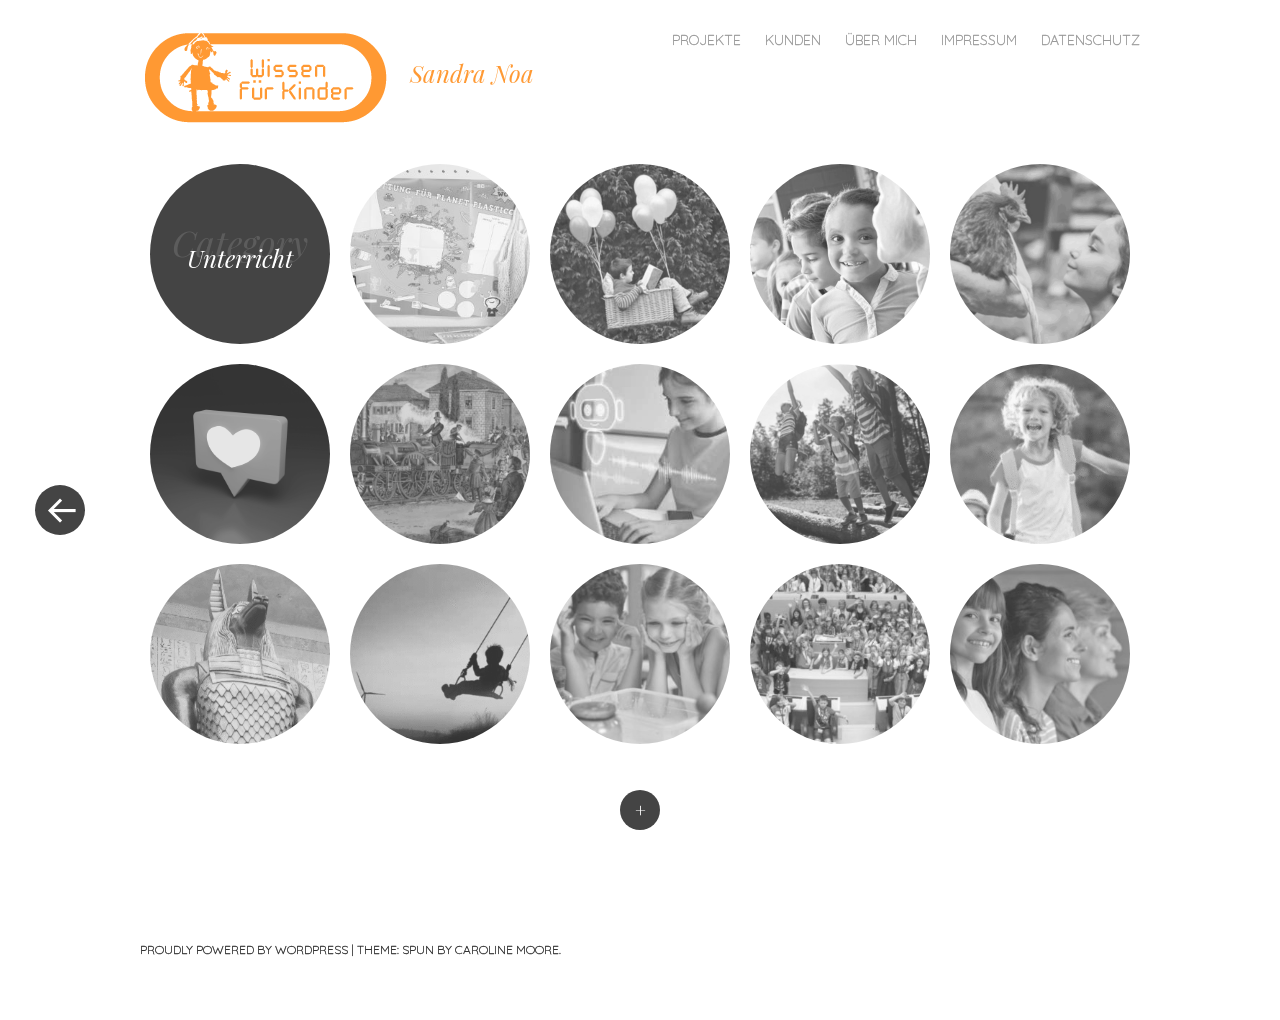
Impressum (979, 40)
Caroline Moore (507, 949)
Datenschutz (1090, 40)
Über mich (881, 40)
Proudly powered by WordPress (244, 949)
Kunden (793, 40)
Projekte (706, 40)
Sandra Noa (472, 73)
